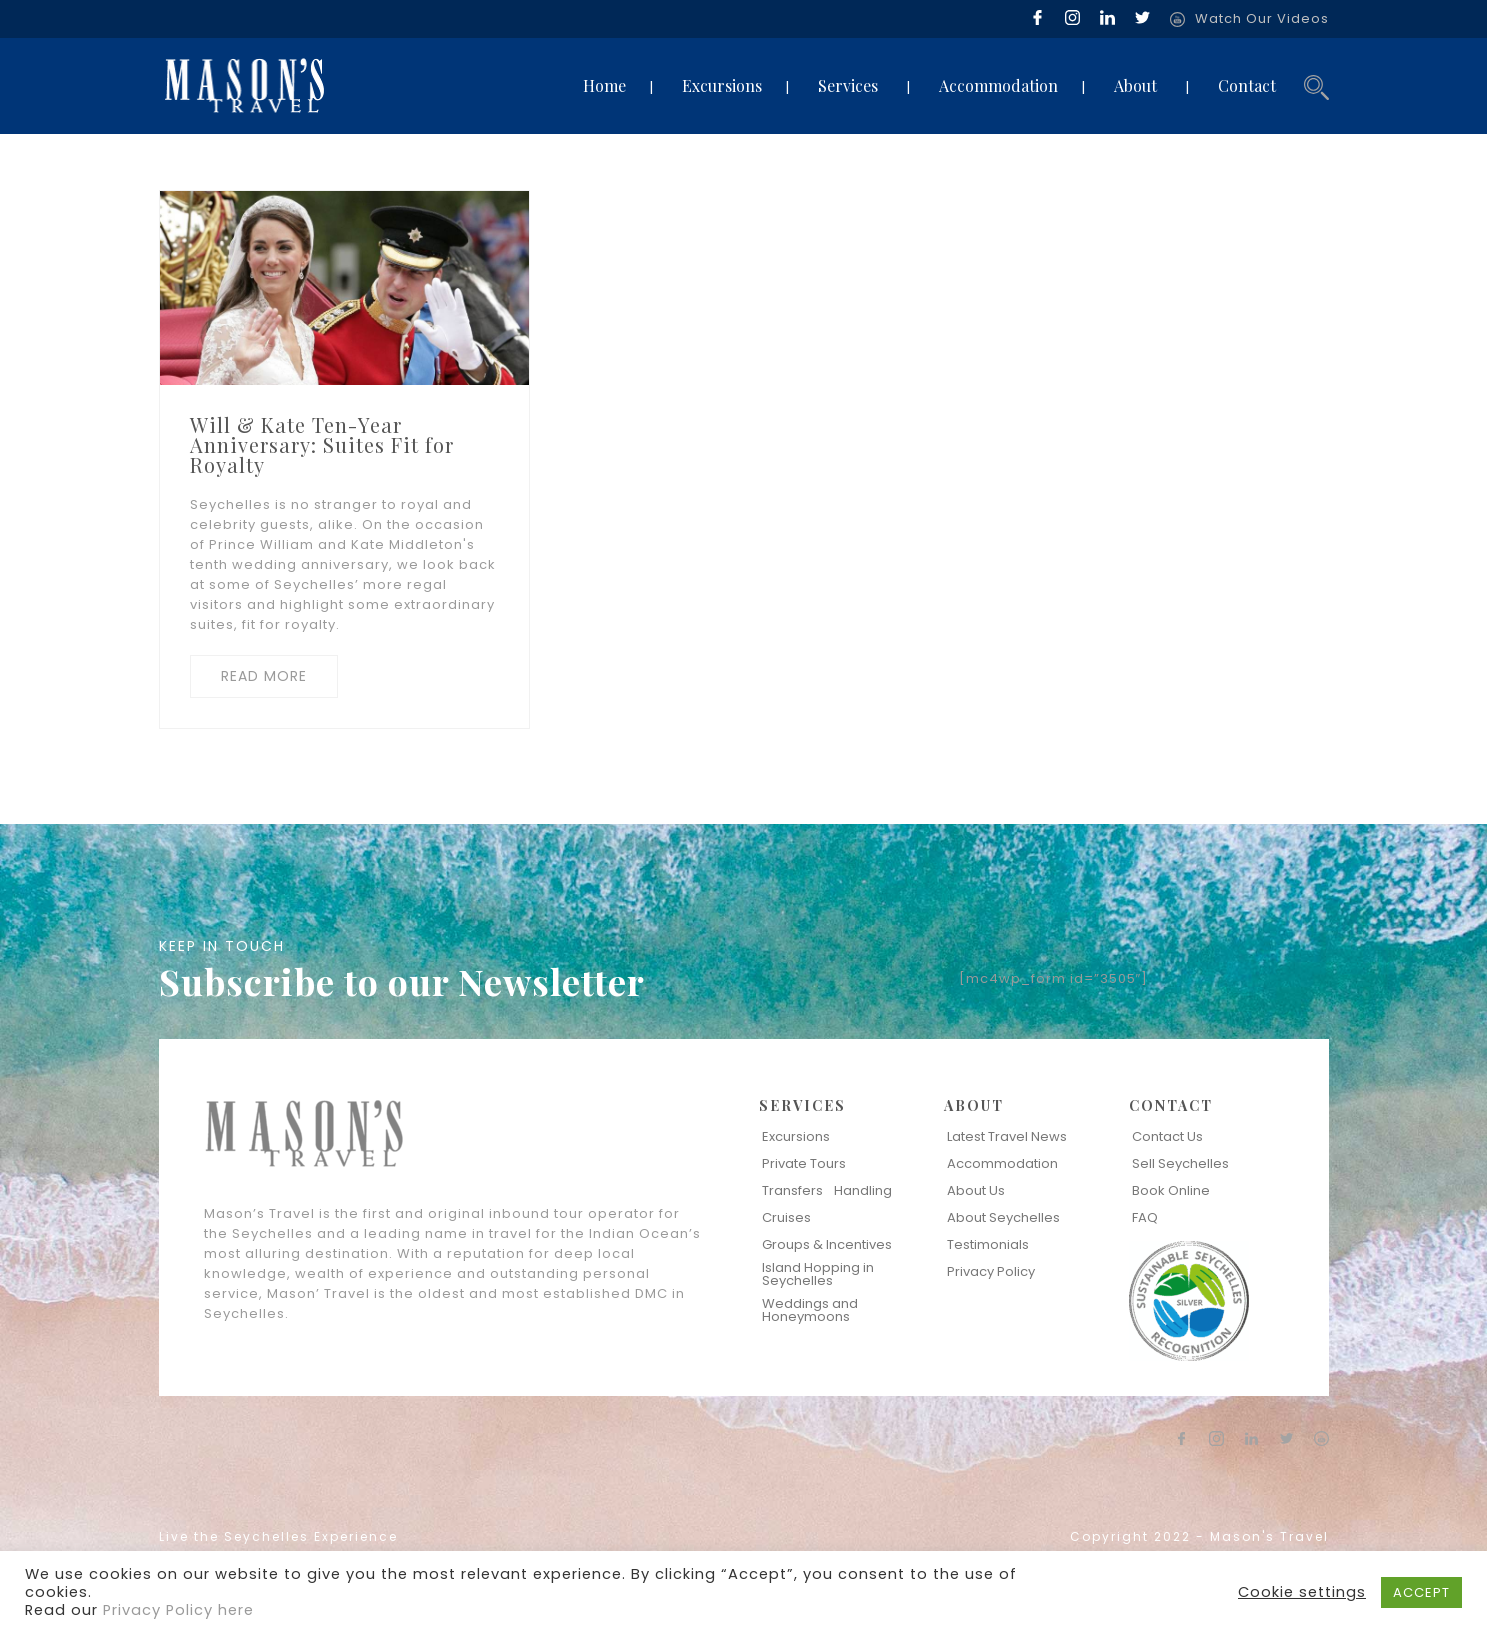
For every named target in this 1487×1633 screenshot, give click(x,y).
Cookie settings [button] (1302, 1592)
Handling (863, 1190)
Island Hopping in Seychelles (818, 1274)
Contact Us (1167, 1136)
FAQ (1145, 1217)
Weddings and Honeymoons (810, 1310)
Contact (1247, 85)
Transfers (792, 1190)
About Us (976, 1190)
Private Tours (804, 1163)
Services (848, 85)
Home (604, 85)
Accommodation (998, 85)
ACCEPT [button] (1421, 1592)
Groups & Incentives (827, 1244)
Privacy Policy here (178, 1610)
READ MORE (264, 676)
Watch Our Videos (1262, 18)
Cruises (786, 1217)
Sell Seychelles (1180, 1163)
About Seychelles (1003, 1217)
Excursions (722, 85)
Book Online (1171, 1190)
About (1135, 85)
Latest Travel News (1007, 1136)
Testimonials (988, 1244)
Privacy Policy (991, 1271)
